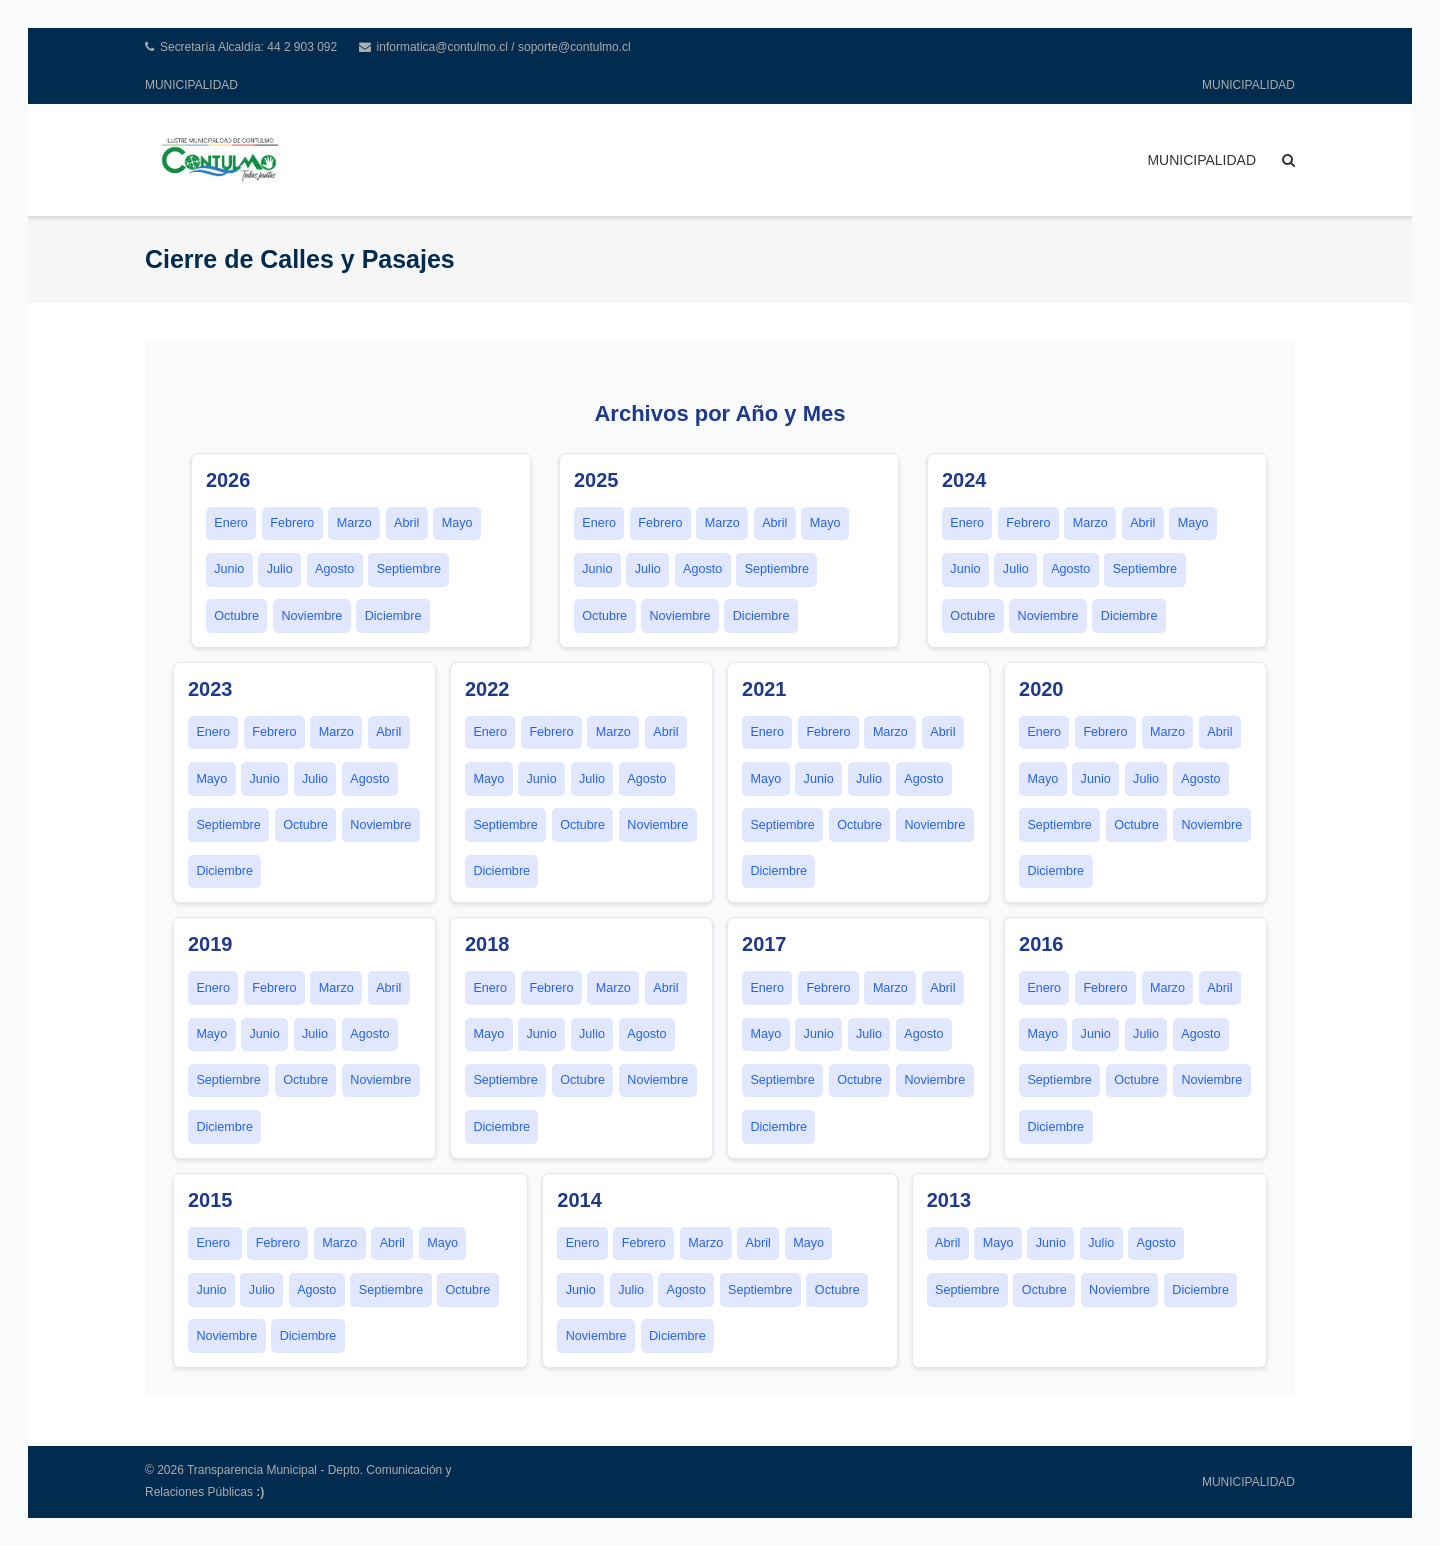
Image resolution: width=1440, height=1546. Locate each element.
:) (260, 1492)
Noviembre (311, 616)
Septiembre (409, 569)
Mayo (457, 523)
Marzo (354, 523)
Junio (229, 569)
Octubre (236, 616)
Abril (406, 523)
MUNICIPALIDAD (191, 85)
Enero (231, 523)
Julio (280, 569)
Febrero (292, 523)
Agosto (334, 569)
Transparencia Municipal (252, 1470)
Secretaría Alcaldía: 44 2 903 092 (248, 47)
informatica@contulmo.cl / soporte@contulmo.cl (504, 47)
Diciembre (393, 616)
